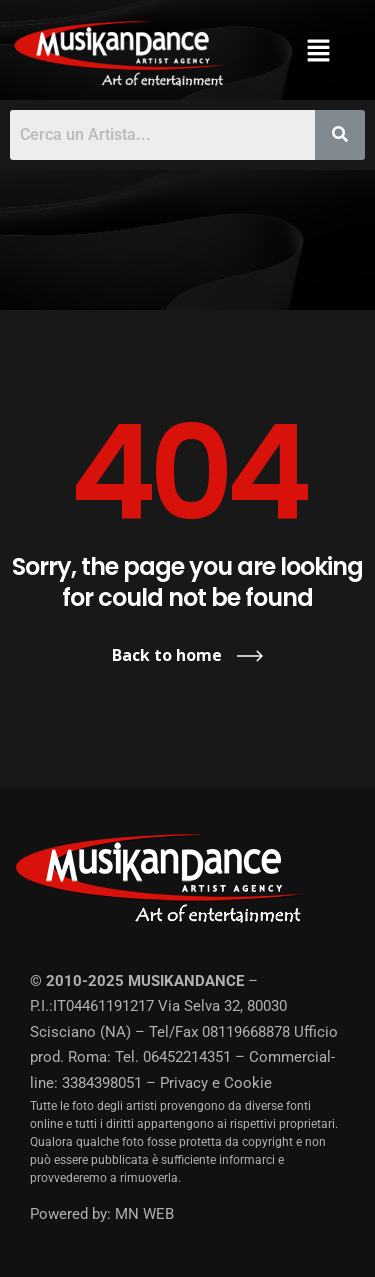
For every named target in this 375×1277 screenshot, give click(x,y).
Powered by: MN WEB (102, 1214)
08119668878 (246, 1032)
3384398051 (102, 1083)
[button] (319, 50)
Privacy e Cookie (216, 1083)
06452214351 (187, 1057)
